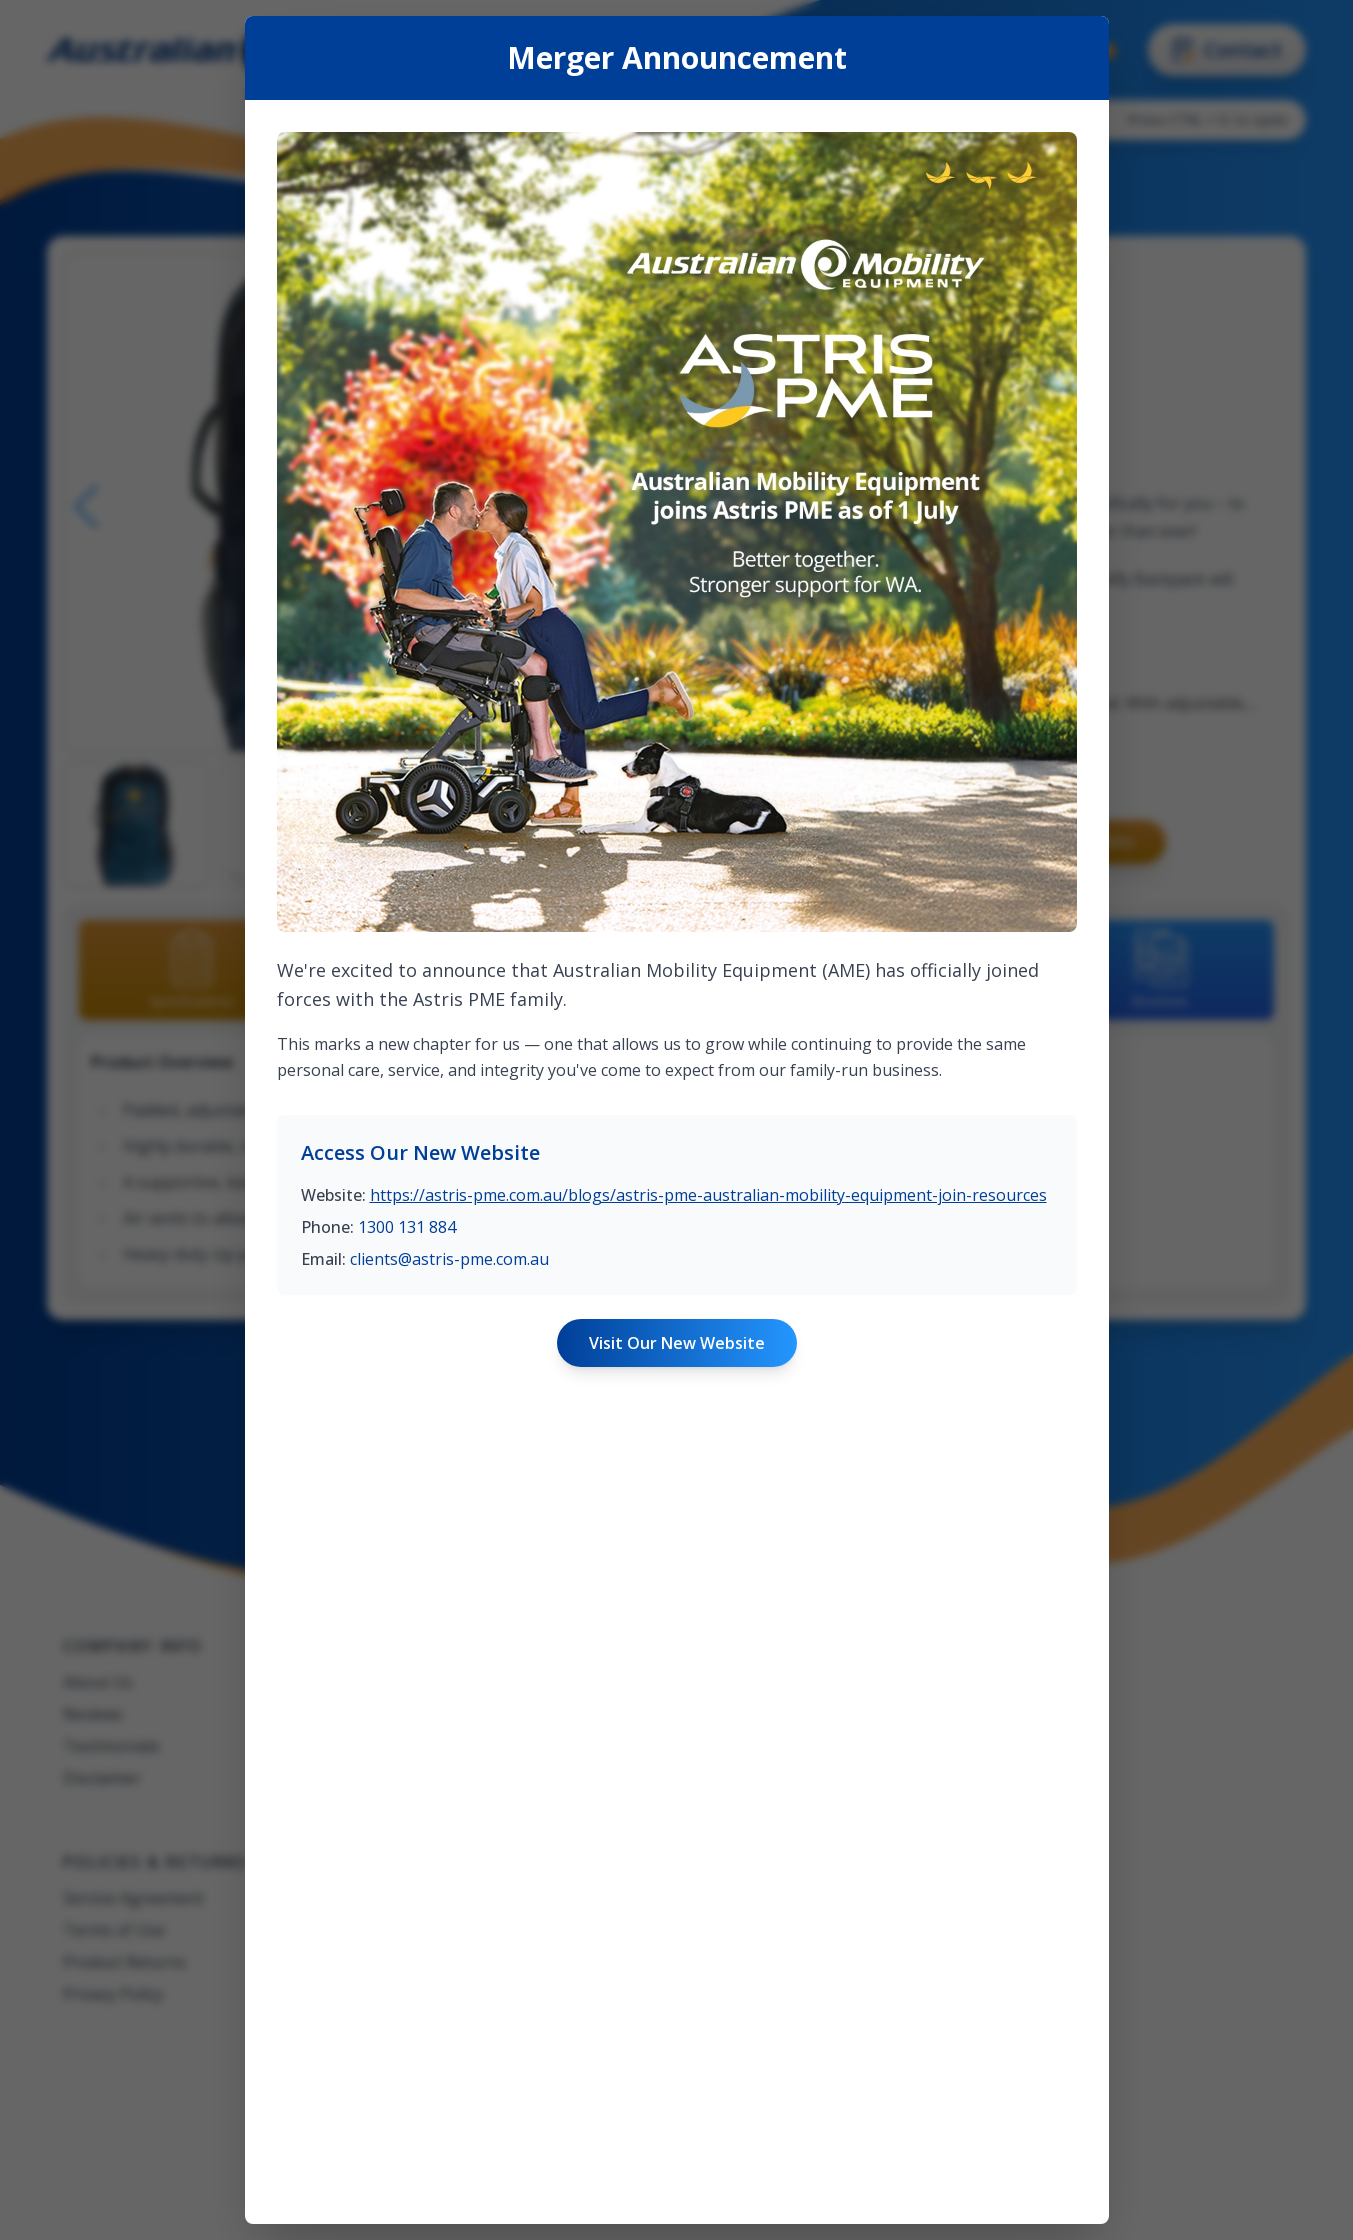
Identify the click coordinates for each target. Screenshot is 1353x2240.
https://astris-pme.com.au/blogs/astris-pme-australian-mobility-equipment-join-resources (708, 1195)
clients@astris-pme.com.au (449, 1259)
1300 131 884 (407, 1227)
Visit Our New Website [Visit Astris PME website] (677, 1343)
